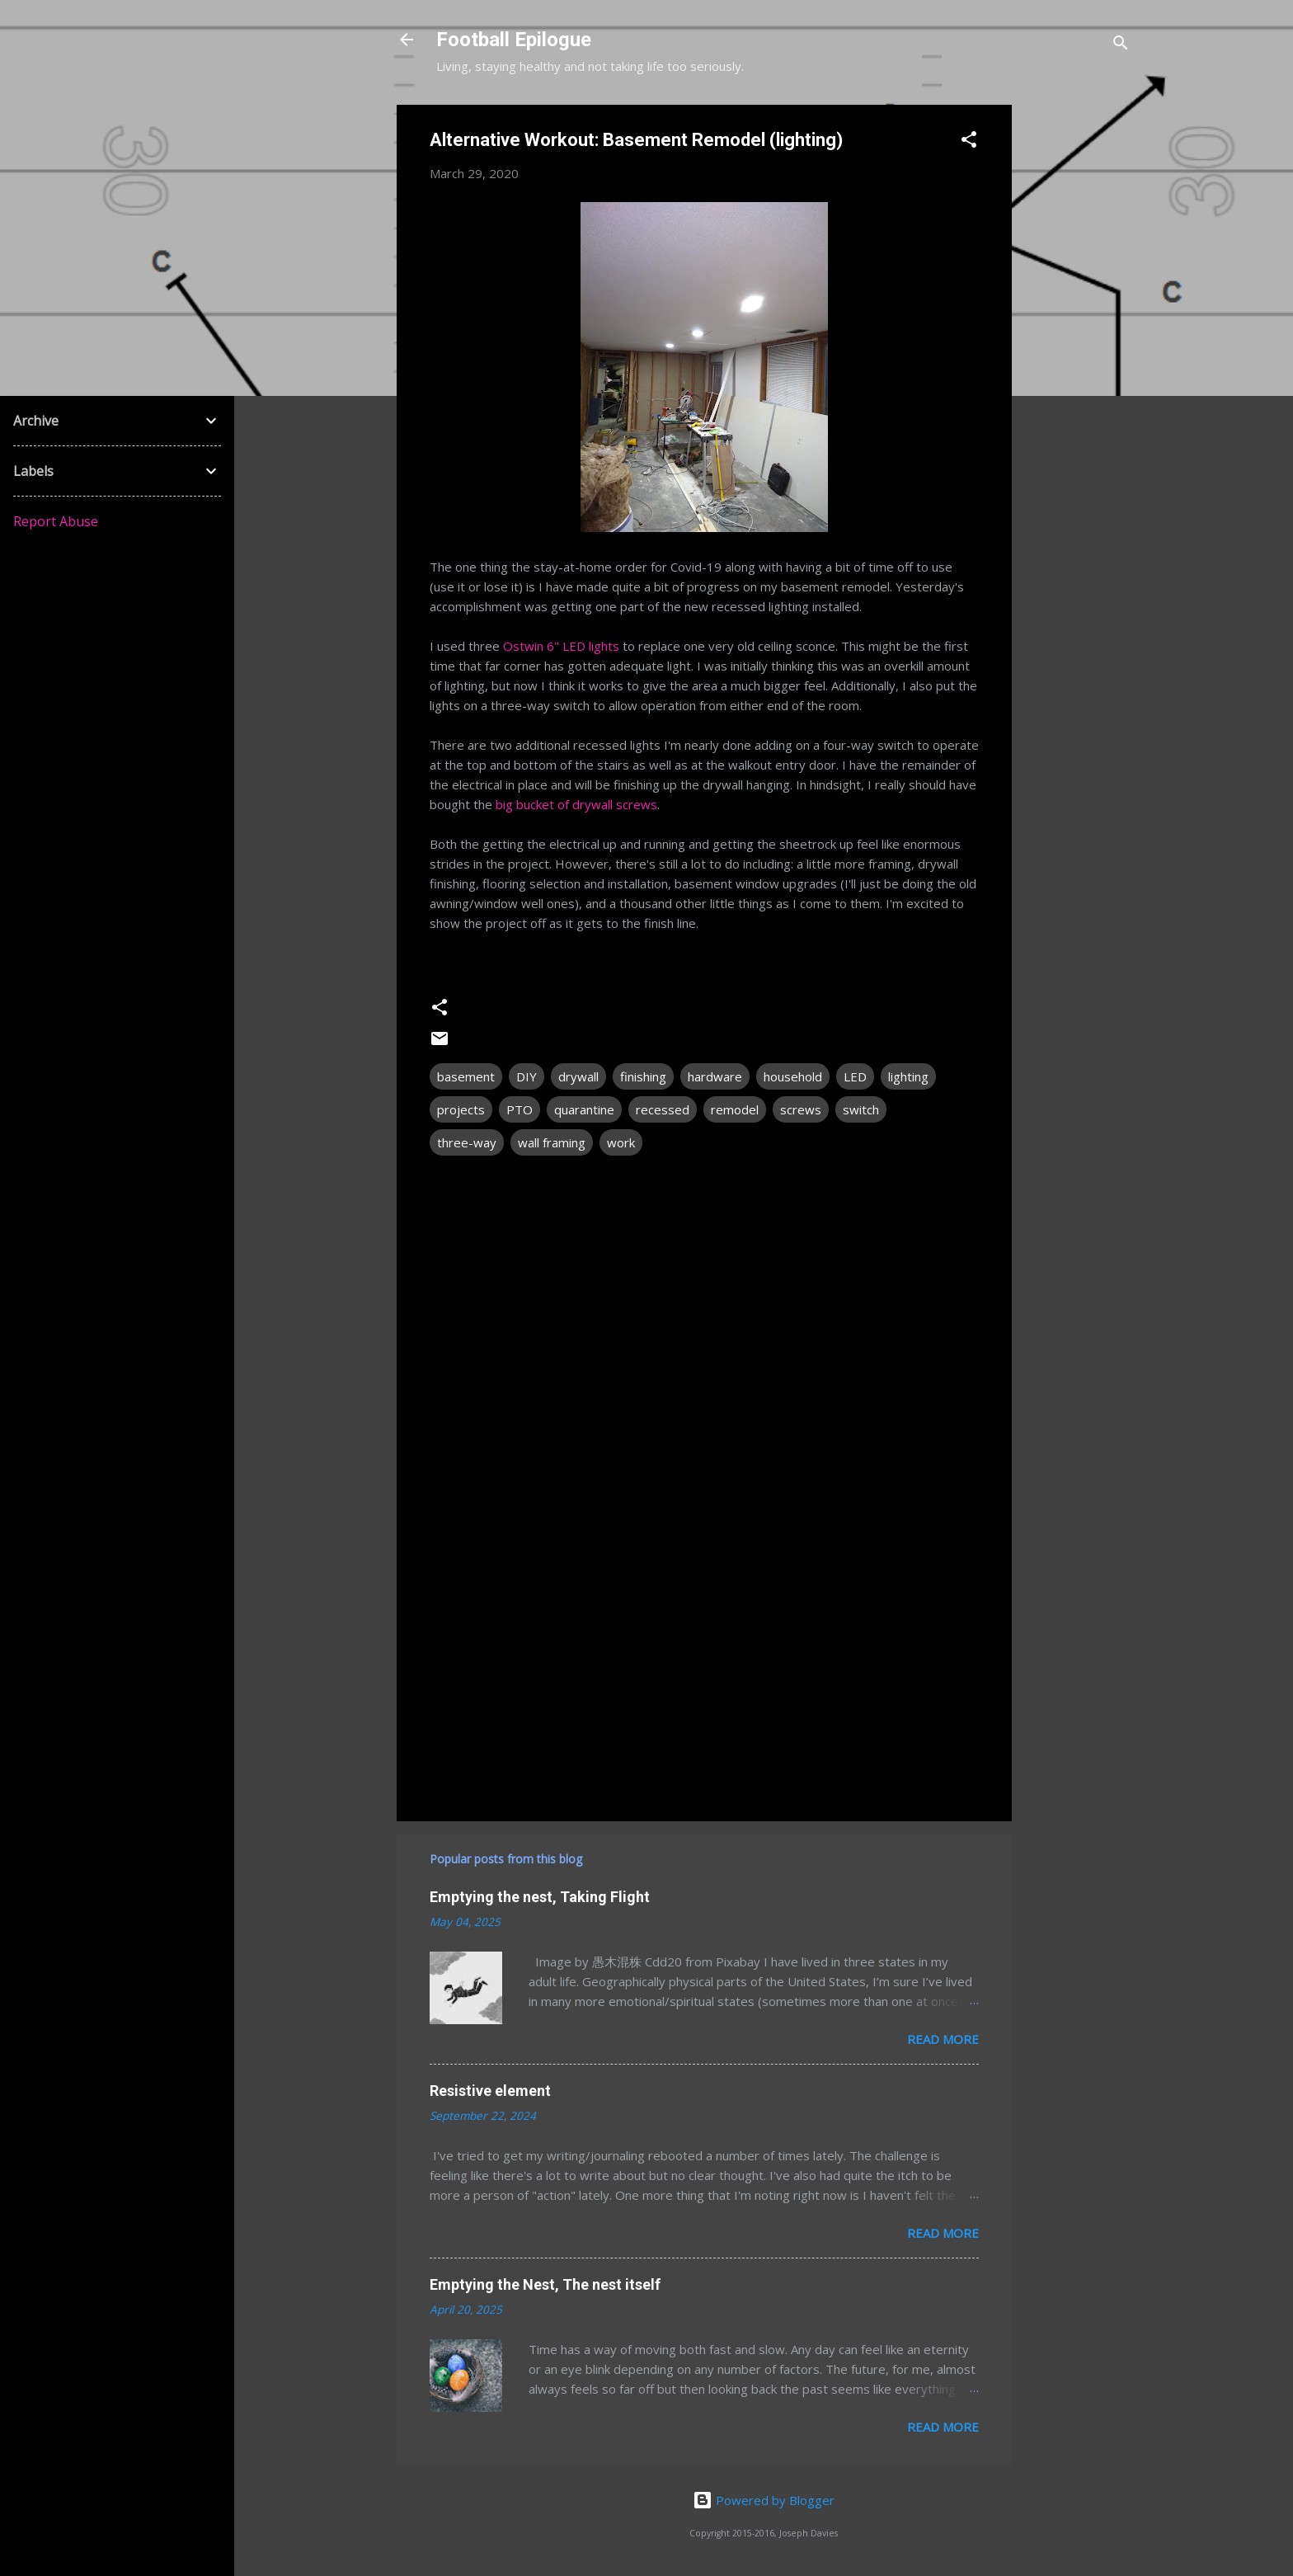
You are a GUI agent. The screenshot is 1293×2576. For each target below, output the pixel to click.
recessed (662, 1109)
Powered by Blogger (764, 2500)
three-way (466, 1142)
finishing (643, 1076)
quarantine (584, 1109)
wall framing (551, 1142)
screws (800, 1109)
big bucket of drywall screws (576, 804)
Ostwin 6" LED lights (561, 646)
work (621, 1142)
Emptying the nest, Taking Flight (540, 1896)
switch (861, 1109)
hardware (715, 1076)
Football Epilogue (513, 39)
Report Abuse (55, 521)
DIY (526, 1076)
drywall (578, 1076)
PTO (519, 1109)
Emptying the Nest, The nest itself (545, 2284)
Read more (943, 2039)
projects (461, 1109)
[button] (969, 142)
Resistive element (490, 2090)
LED (855, 1076)
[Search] (1121, 45)
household (793, 1076)
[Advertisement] (1078, 352)
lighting (908, 1076)
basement (466, 1076)
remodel (735, 1109)
